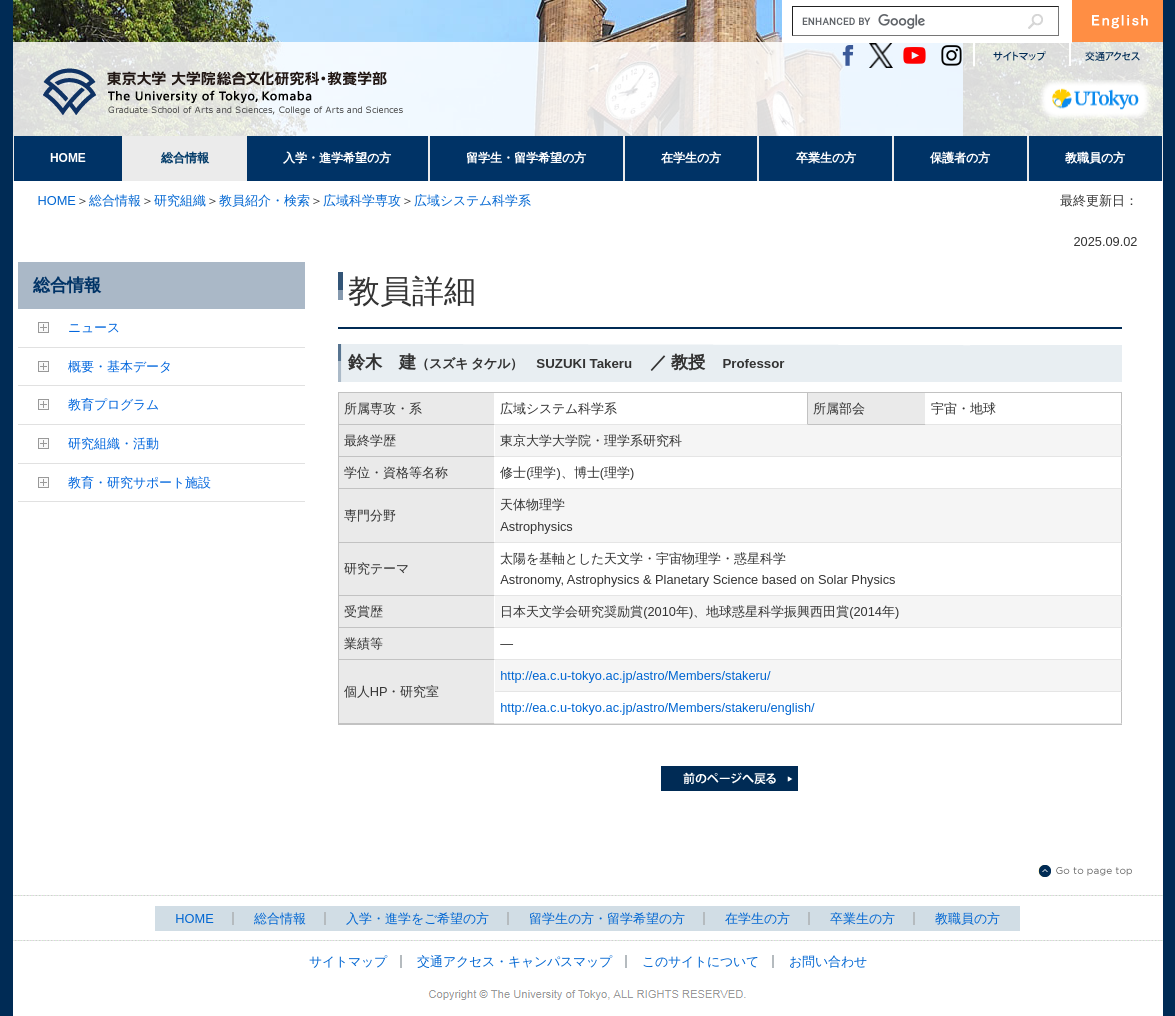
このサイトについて (700, 961)
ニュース (94, 327)
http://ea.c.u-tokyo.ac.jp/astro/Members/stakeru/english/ (657, 707)
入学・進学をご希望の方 (417, 918)
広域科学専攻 (362, 200)
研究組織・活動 (113, 443)
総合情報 (185, 158)
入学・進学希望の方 (337, 158)
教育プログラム (113, 404)
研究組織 (180, 200)
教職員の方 (1095, 158)
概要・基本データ (120, 366)
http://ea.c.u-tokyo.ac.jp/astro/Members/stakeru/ (635, 675)
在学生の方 (691, 158)
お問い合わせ (828, 961)
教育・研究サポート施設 (139, 482)
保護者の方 (960, 158)
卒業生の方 (826, 158)
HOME (68, 158)
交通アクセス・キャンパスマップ (514, 961)
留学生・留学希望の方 (526, 158)
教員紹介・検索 (264, 200)
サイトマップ (348, 961)
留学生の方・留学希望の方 (607, 918)
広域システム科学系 (472, 200)
